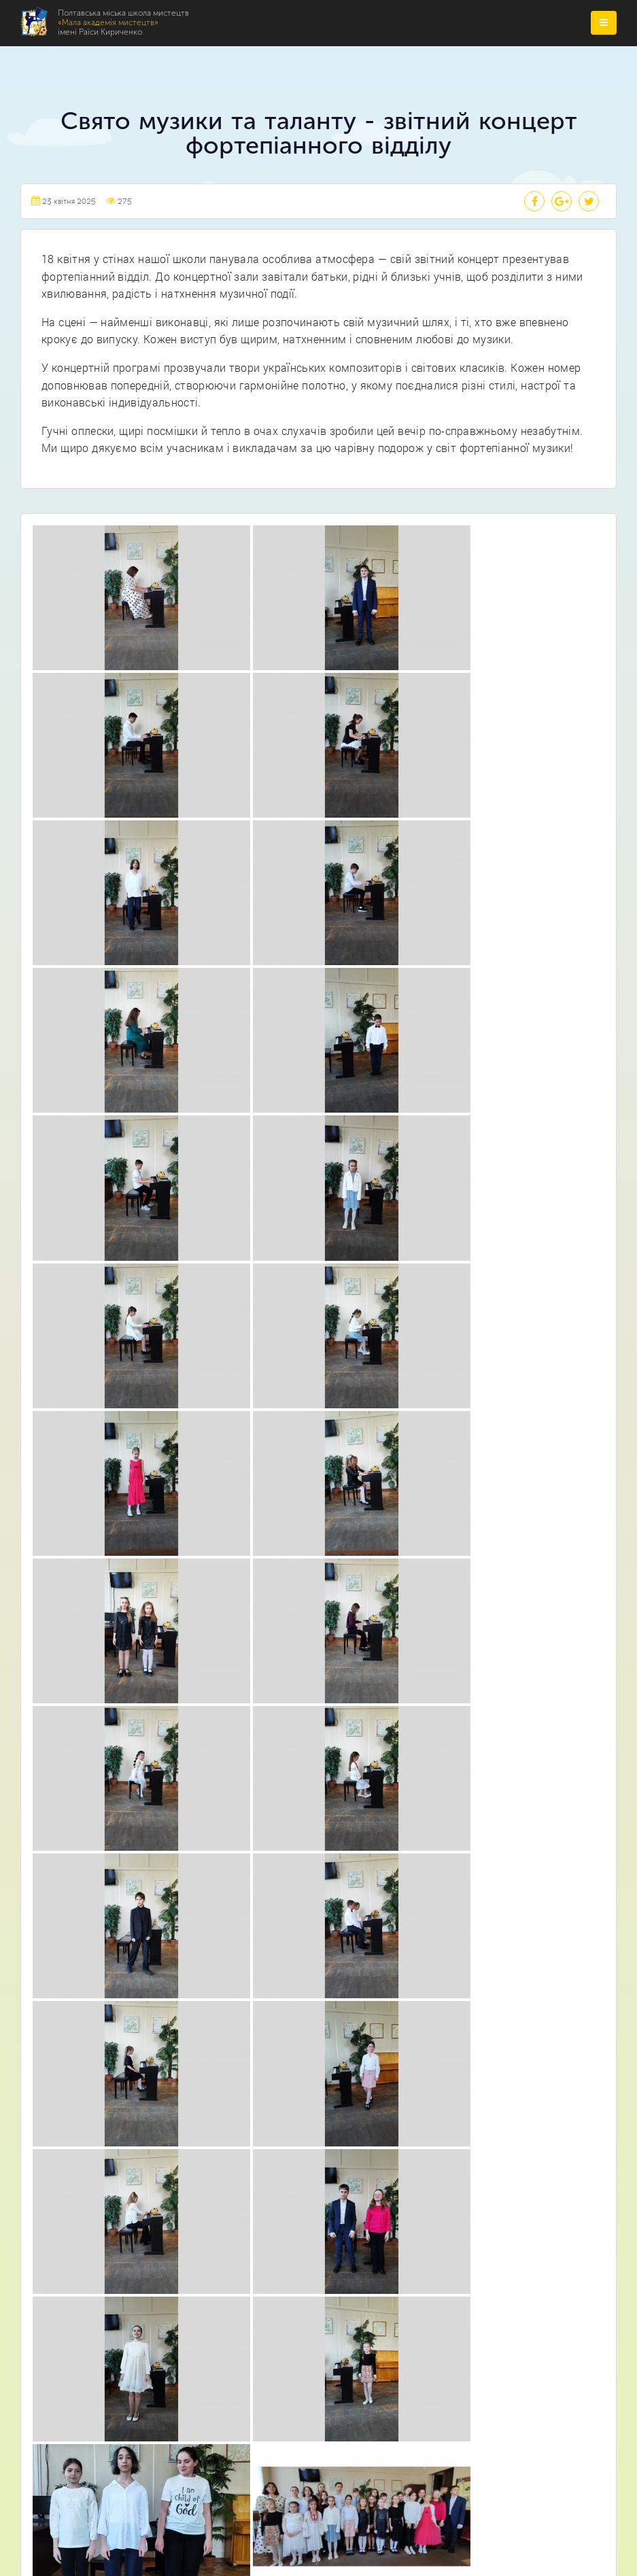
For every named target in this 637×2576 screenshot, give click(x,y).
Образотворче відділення (267, 2104)
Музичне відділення (254, 2027)
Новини (285, 1870)
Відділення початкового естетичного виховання (319, 2130)
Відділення (291, 1844)
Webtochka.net (318, 2546)
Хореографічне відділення (268, 2053)
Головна (285, 1792)
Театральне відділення (260, 2079)
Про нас (286, 1818)
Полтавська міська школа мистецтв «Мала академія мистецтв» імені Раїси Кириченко (313, 2477)
